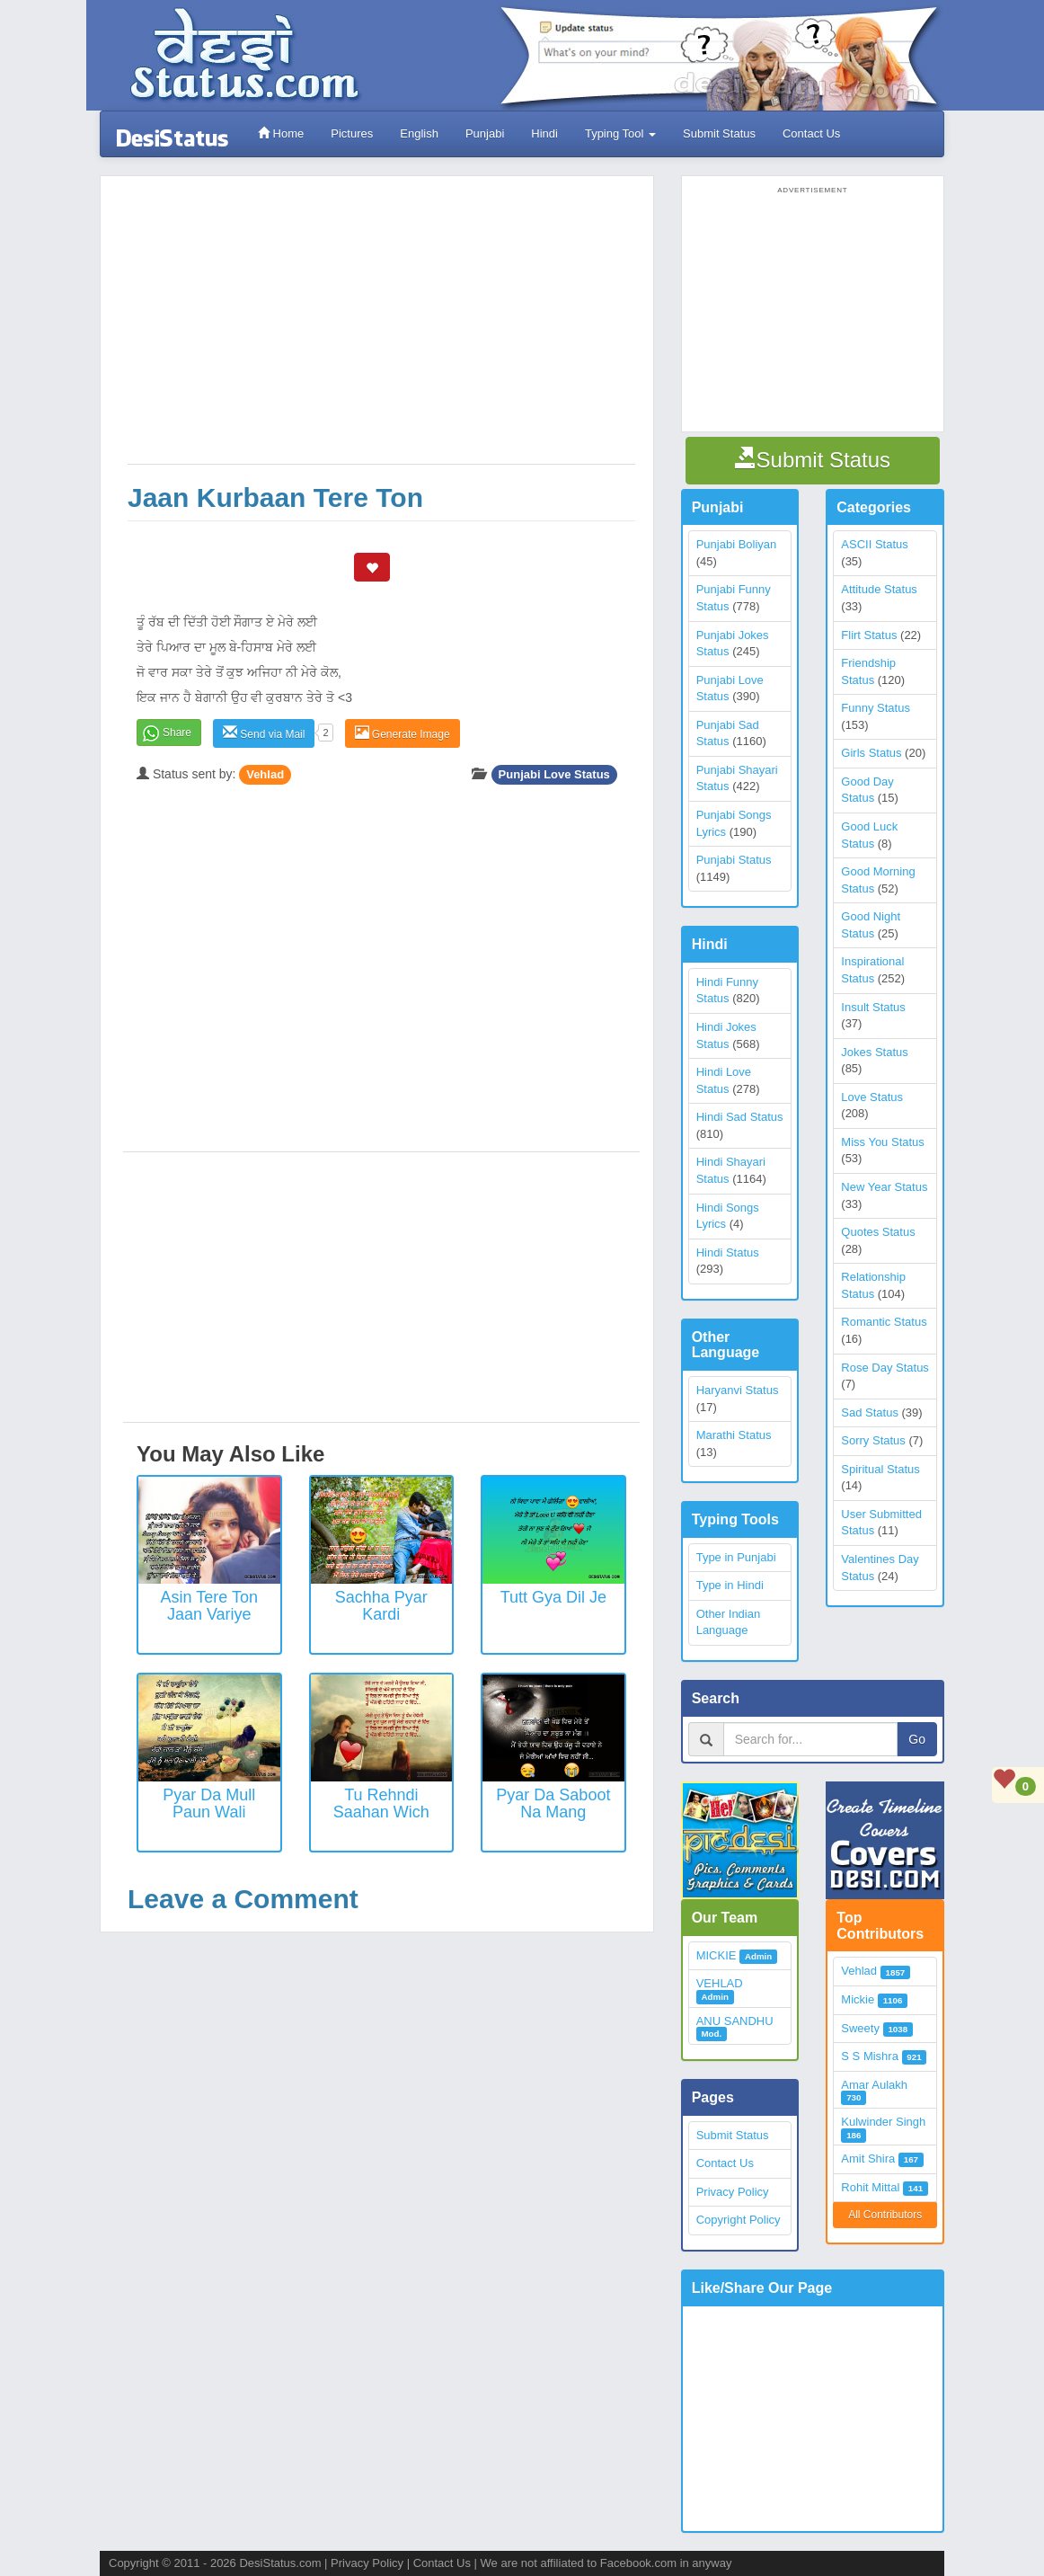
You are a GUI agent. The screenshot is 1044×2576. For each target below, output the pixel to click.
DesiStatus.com (280, 2563)
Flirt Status (869, 635)
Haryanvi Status (737, 1390)
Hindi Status (727, 1252)
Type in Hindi (730, 1585)
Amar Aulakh (874, 2085)
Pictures (352, 133)
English (419, 133)
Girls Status (871, 752)
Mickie (857, 1999)
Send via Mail (264, 733)
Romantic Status (883, 1321)
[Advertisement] (381, 329)
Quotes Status (878, 1232)
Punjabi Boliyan (736, 544)
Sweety (860, 2028)
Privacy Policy (732, 2191)
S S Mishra (869, 2056)
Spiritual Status (880, 1469)
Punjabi (484, 133)
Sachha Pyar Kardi (381, 1606)
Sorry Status (873, 1440)
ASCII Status (874, 544)
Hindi (544, 133)
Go (916, 1739)
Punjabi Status (734, 859)
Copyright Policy (738, 2219)
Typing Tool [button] (620, 133)
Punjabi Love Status (554, 774)
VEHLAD (719, 1983)
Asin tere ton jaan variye (209, 1606)
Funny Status (875, 708)
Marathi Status (734, 1435)
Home (281, 133)
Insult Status (873, 1007)
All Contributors (885, 2214)
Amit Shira (868, 2158)
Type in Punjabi (736, 1557)
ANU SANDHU (735, 2021)
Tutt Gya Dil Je (553, 1597)
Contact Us (811, 133)
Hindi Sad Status (739, 1117)
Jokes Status (874, 1052)
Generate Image (402, 733)
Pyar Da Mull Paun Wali (209, 1804)
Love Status (872, 1097)
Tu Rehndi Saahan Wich (381, 1804)
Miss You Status (883, 1142)
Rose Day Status (885, 1367)
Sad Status (869, 1412)
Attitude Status (879, 589)
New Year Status (884, 1187)
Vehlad (265, 774)
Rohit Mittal (870, 2187)
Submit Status (719, 133)
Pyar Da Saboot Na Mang (553, 1804)
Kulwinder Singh (883, 2121)
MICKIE (716, 1955)
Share (177, 732)
